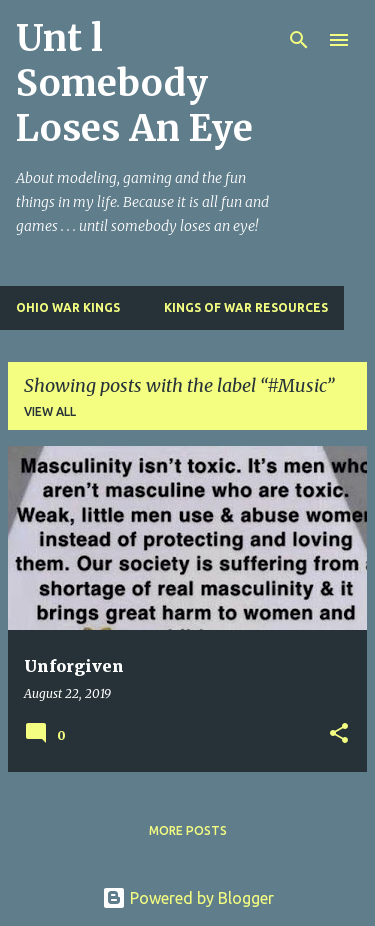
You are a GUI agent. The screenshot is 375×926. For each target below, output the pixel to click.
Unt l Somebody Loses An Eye (134, 83)
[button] (339, 734)
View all (50, 411)
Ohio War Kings (68, 307)
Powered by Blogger (188, 898)
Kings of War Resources (246, 307)
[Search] (299, 40)
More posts (188, 830)
